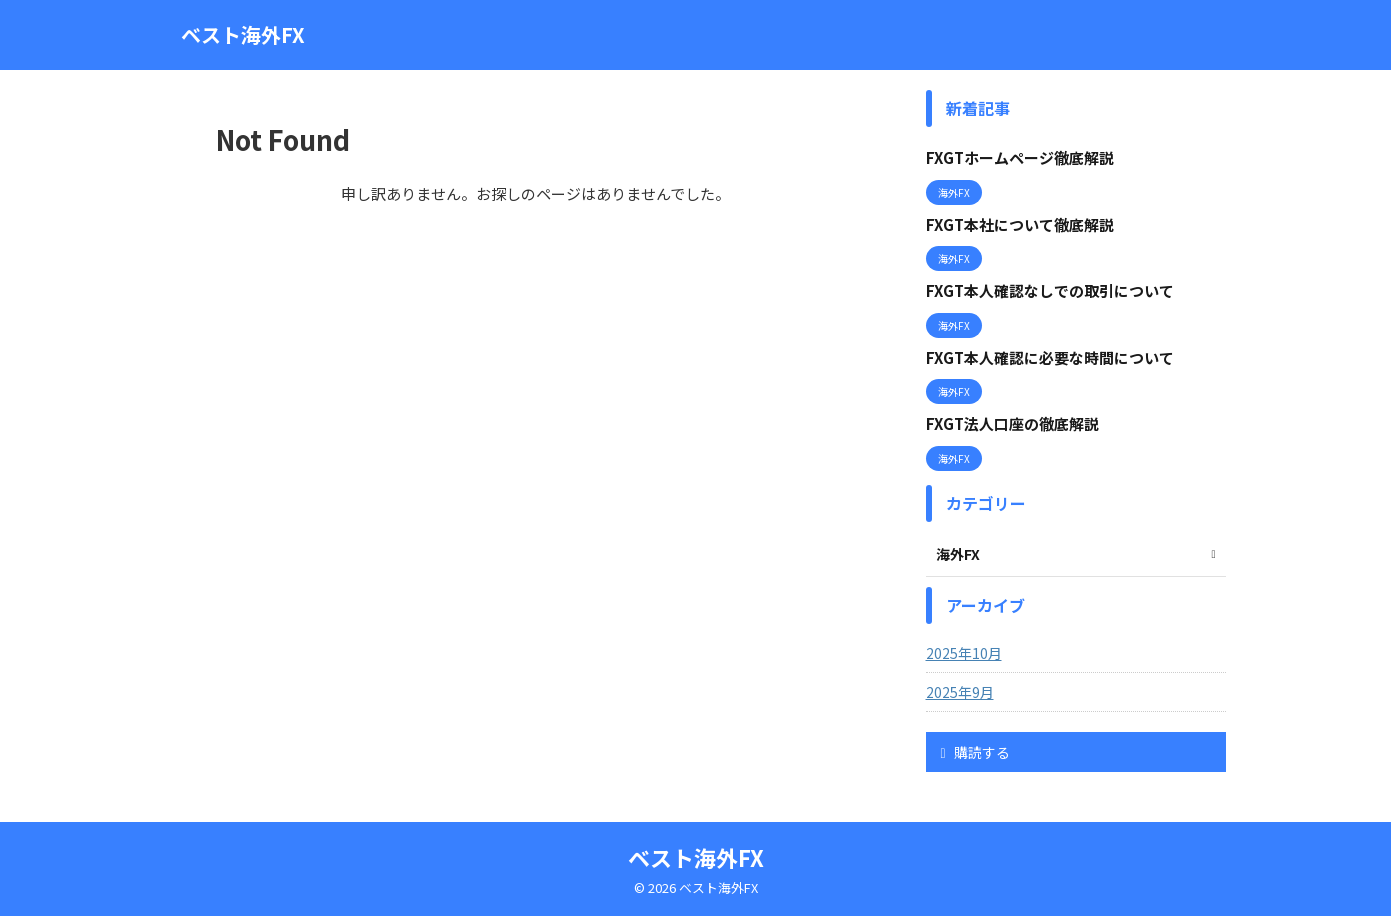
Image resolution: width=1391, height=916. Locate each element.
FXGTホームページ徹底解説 (1020, 157)
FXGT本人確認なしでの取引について (1050, 290)
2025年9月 (960, 692)
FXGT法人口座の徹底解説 (1012, 423)
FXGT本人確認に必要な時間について (1050, 357)
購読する (975, 752)
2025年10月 (964, 653)
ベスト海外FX (243, 34)
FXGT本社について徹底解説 (1020, 224)
